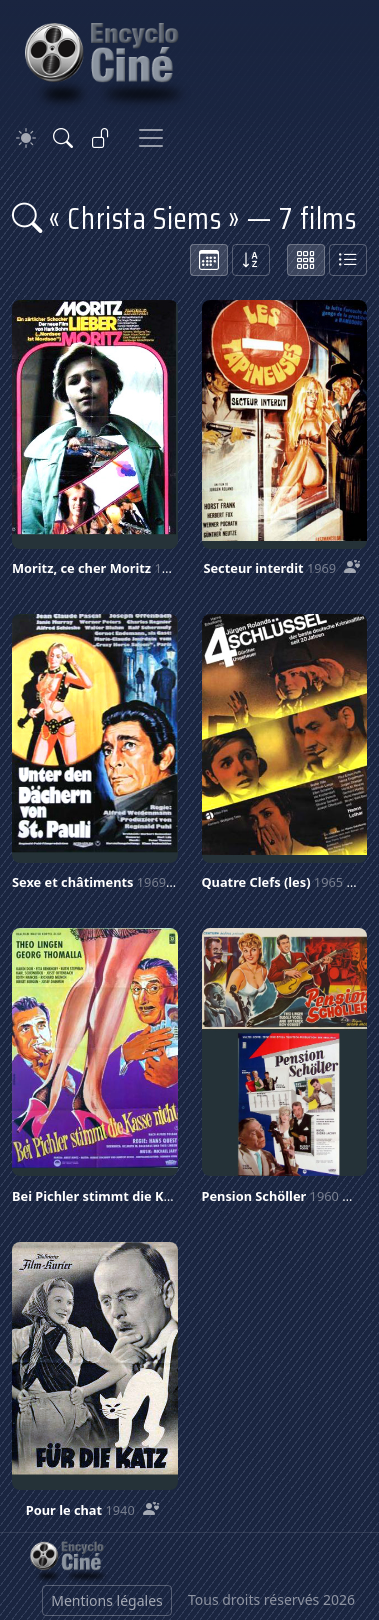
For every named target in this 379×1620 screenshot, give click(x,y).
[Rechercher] (63, 138)
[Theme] (26, 138)
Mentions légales (107, 1600)
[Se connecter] (101, 138)
